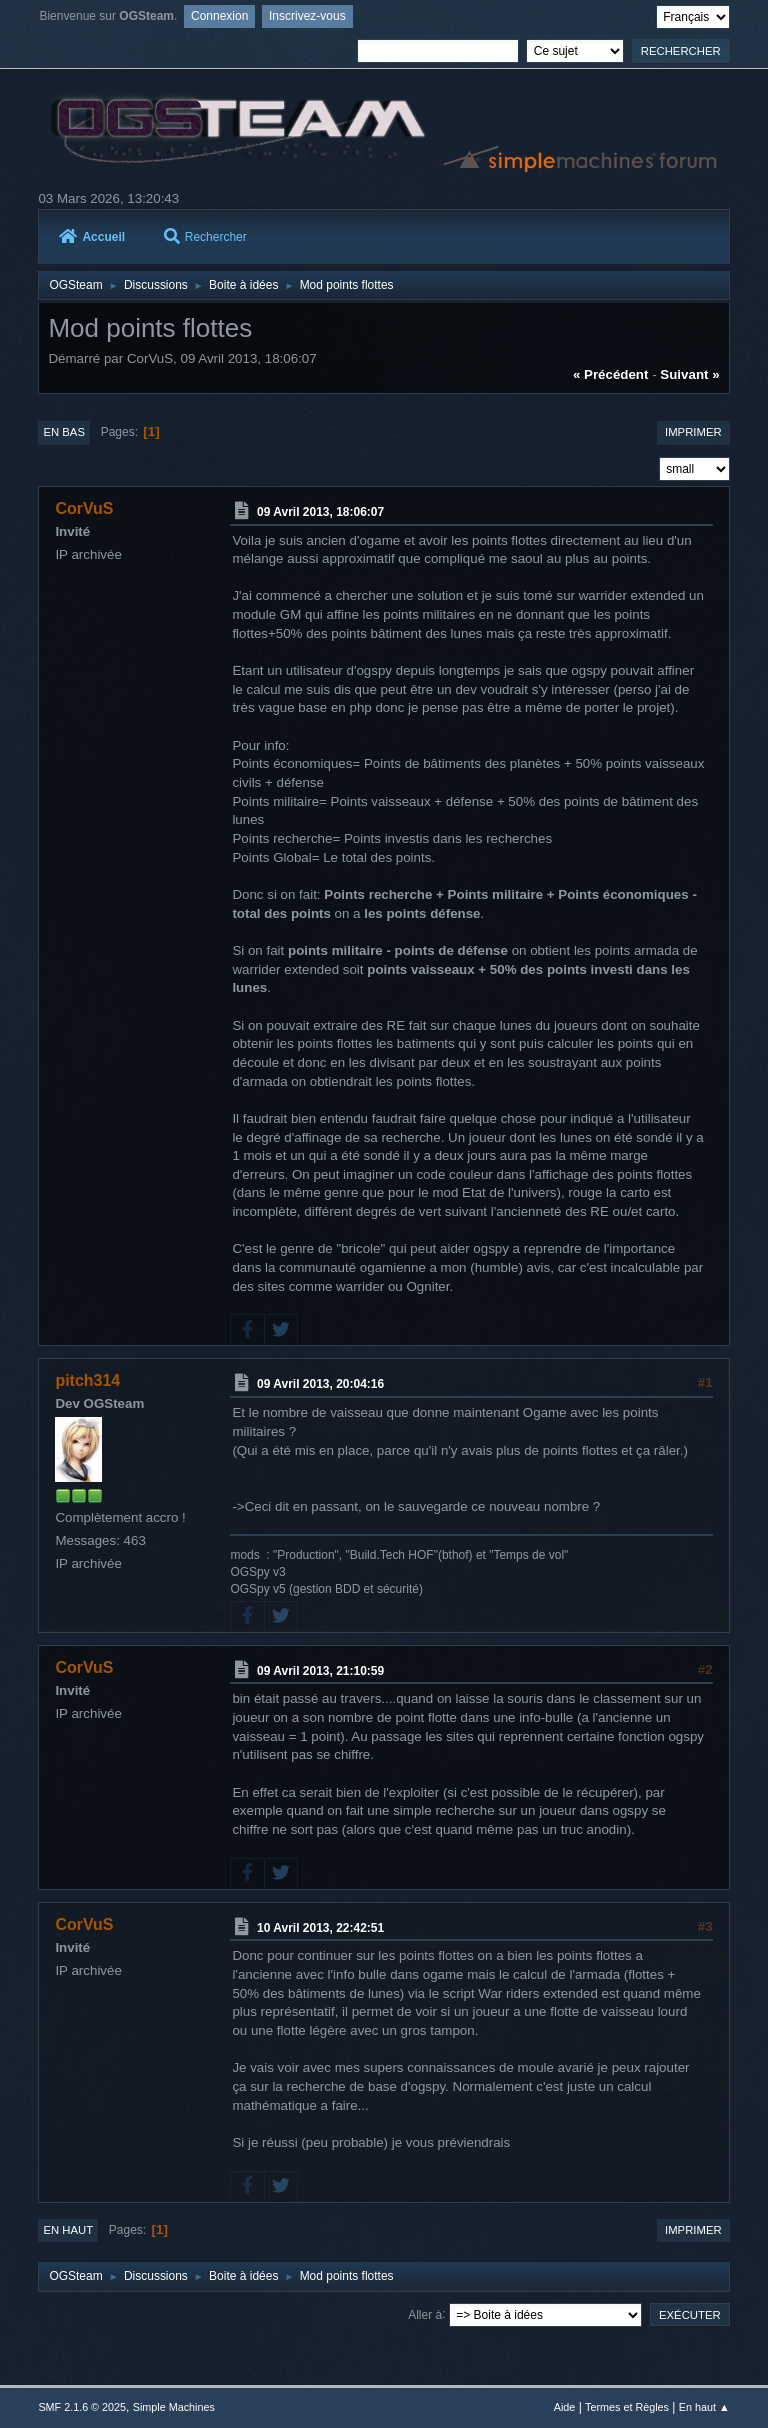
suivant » (689, 374)
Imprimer (693, 432)
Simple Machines (174, 2407)
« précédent (611, 374)
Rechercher (205, 237)
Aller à (425, 2314)
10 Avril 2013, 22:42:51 (320, 1927)
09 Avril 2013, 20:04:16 (320, 1384)
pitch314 (87, 1380)
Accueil (92, 237)
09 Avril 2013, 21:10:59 (320, 1670)
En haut (68, 2230)
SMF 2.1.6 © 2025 (82, 2407)
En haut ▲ (704, 2407)
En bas (64, 432)
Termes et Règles (627, 2407)
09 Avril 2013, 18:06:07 (320, 512)
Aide (565, 2407)
